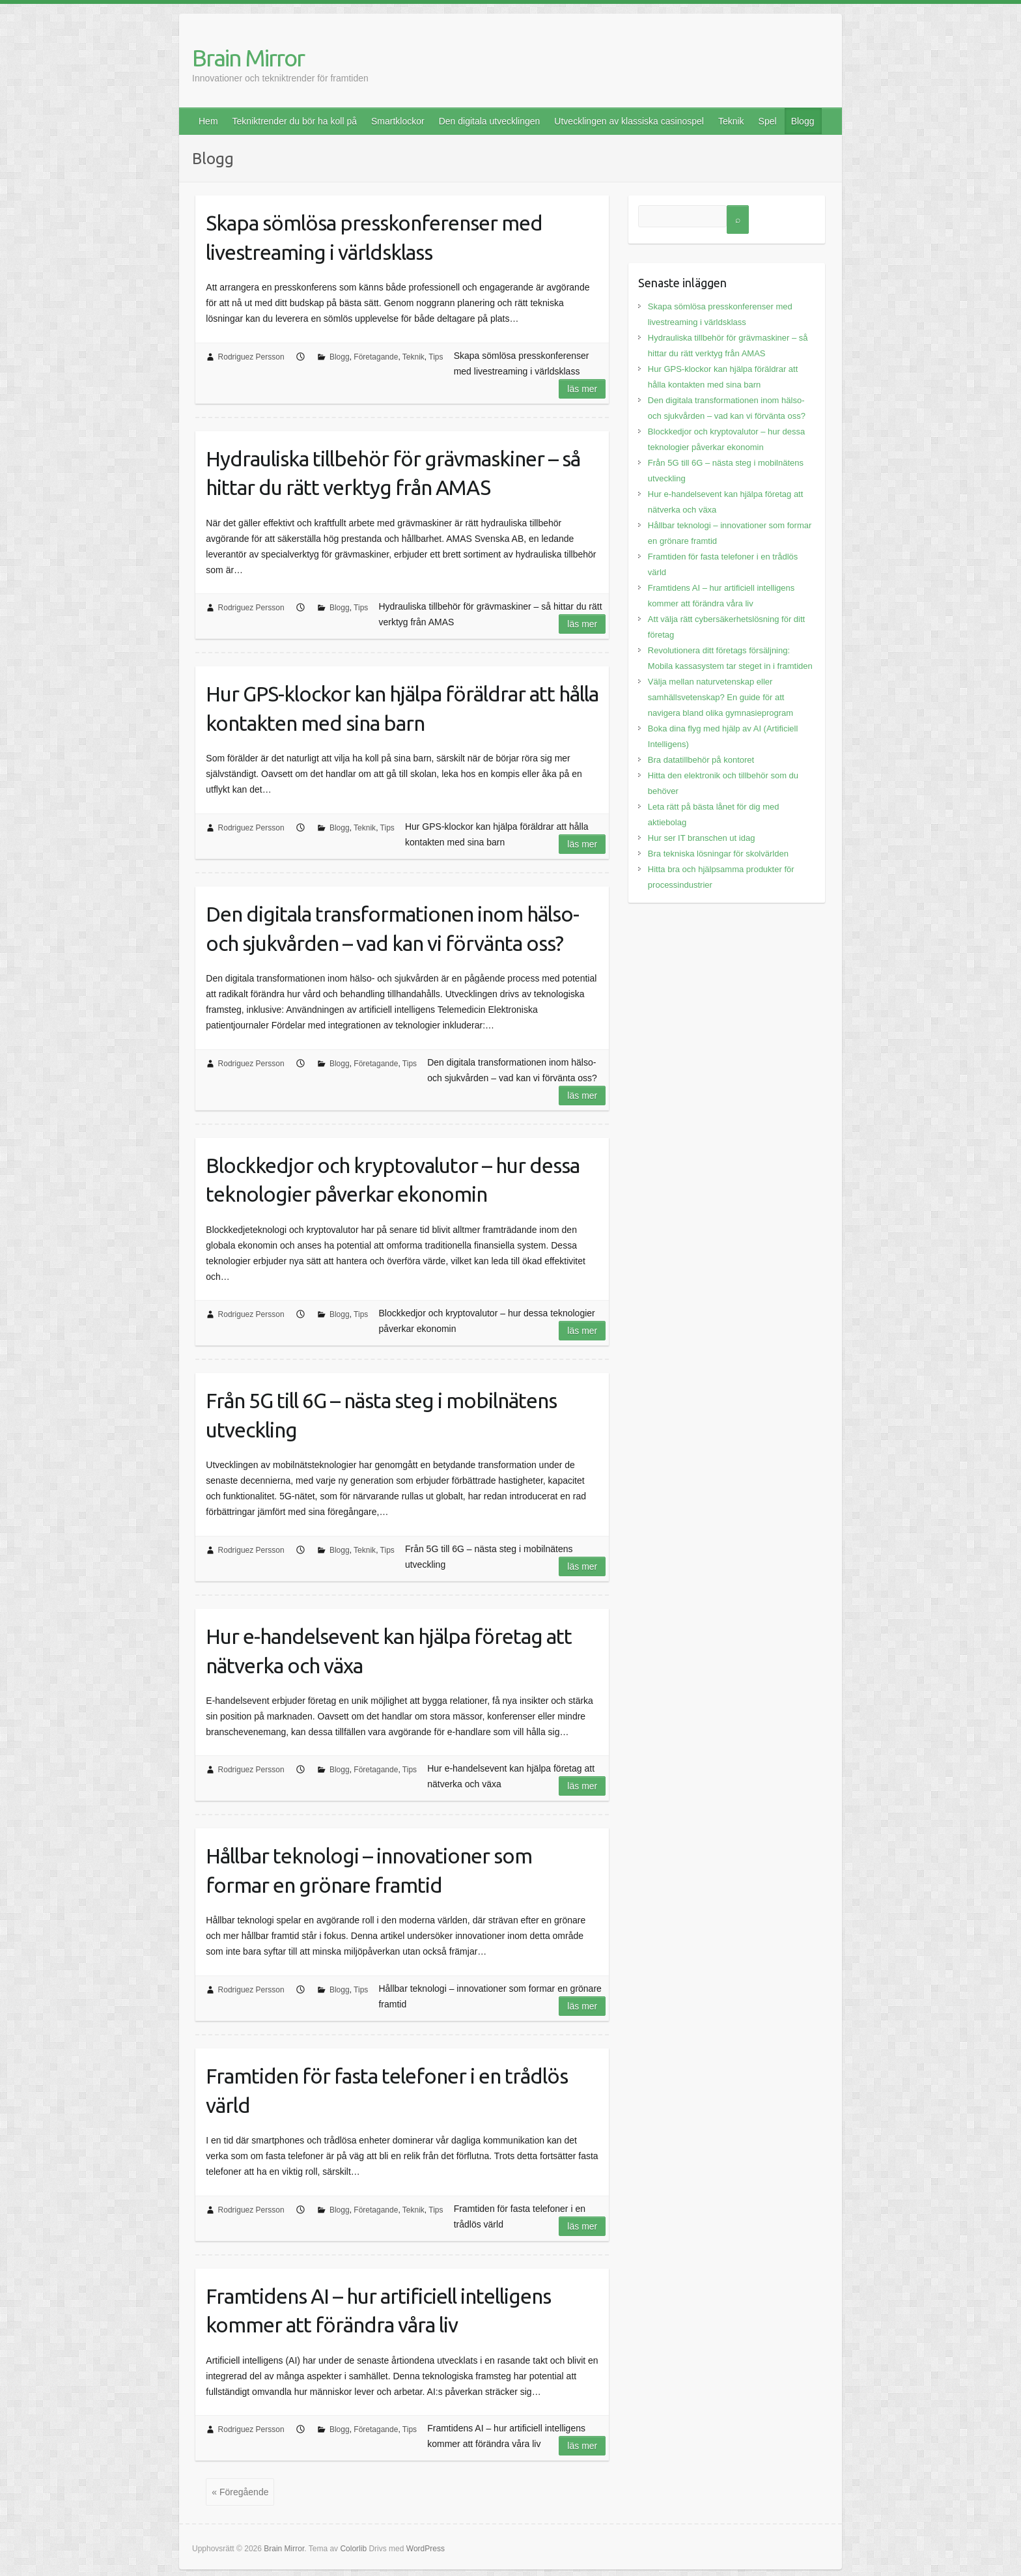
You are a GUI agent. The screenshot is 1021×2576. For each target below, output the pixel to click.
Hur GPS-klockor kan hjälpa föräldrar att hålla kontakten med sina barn (402, 708)
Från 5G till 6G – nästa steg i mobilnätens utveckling (381, 1415)
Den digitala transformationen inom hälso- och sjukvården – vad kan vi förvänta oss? (392, 928)
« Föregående (240, 2492)
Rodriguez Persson (251, 356)
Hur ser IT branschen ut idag (701, 838)
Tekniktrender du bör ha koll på (294, 121)
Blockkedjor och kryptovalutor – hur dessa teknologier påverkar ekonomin (393, 1180)
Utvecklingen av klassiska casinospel (629, 121)
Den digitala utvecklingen (489, 121)
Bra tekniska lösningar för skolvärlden (718, 853)
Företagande (376, 356)
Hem (208, 121)
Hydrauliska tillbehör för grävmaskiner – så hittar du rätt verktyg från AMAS (393, 473)
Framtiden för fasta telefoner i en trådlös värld (387, 2090)
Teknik (731, 121)
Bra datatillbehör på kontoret (701, 760)
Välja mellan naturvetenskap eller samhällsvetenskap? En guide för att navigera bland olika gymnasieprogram (720, 697)
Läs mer (582, 389)
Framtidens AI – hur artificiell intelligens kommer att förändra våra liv (378, 2310)
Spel (768, 121)
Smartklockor (398, 121)
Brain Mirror (248, 57)
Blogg (803, 121)
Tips (435, 356)
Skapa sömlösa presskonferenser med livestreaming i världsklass (374, 237)
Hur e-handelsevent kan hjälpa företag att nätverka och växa (389, 1650)
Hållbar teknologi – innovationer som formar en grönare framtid (369, 1870)
